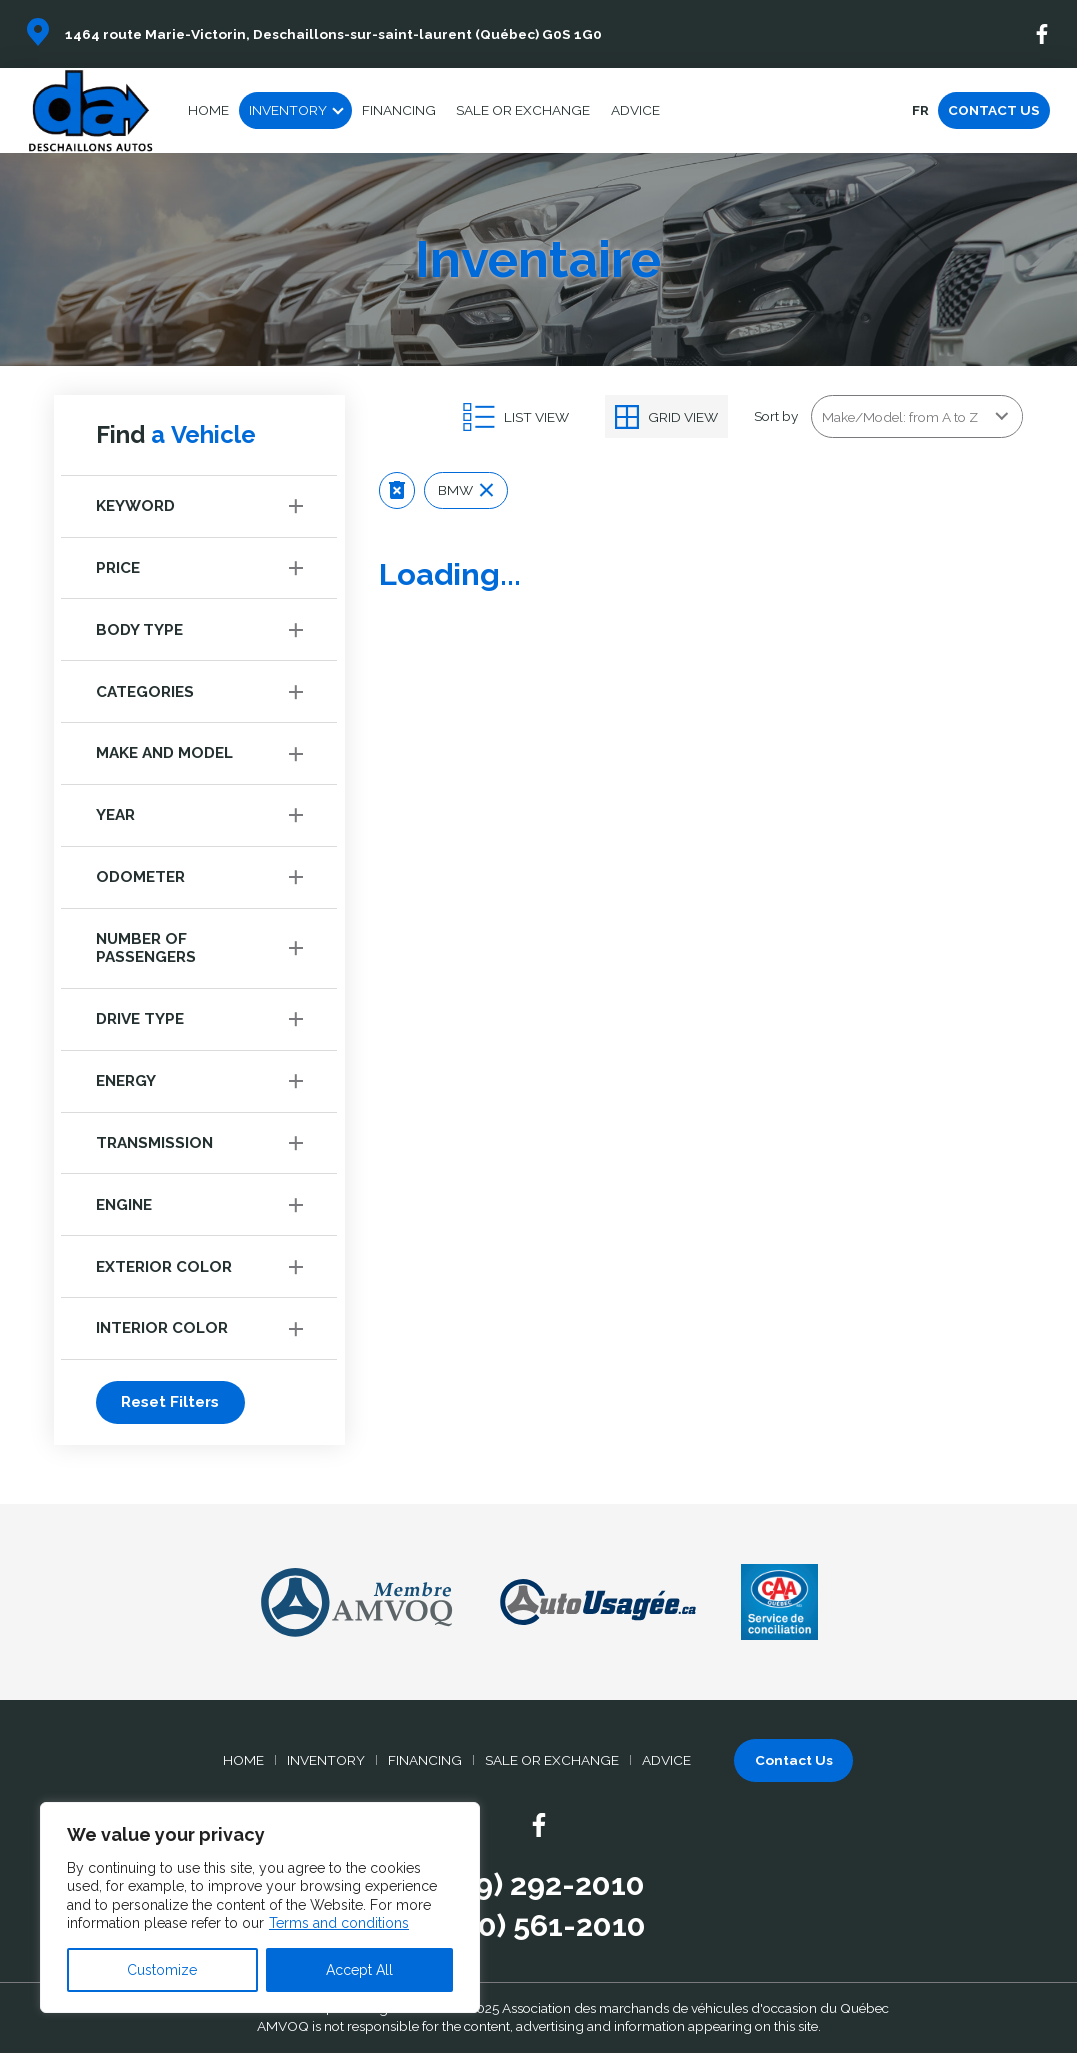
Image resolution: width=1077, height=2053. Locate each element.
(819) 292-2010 (538, 1884)
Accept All (359, 1970)
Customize (162, 1970)
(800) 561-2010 (538, 1925)
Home (208, 110)
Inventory (288, 110)
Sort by (776, 416)
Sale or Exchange (523, 110)
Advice (635, 110)
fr (920, 110)
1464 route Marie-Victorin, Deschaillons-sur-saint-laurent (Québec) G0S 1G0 (333, 34)
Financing (399, 110)
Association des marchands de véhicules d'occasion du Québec (695, 2008)
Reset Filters (170, 1402)
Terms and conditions (339, 1923)
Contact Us (994, 110)
